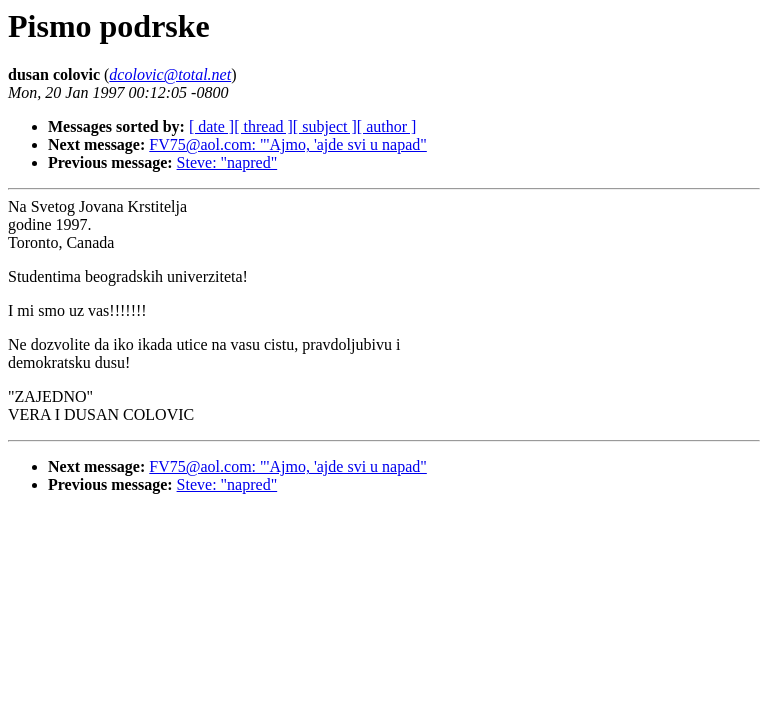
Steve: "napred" (227, 162)
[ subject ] (325, 126)
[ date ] (211, 126)
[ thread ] (263, 126)
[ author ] (387, 126)
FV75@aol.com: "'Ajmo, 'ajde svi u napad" (288, 144)
